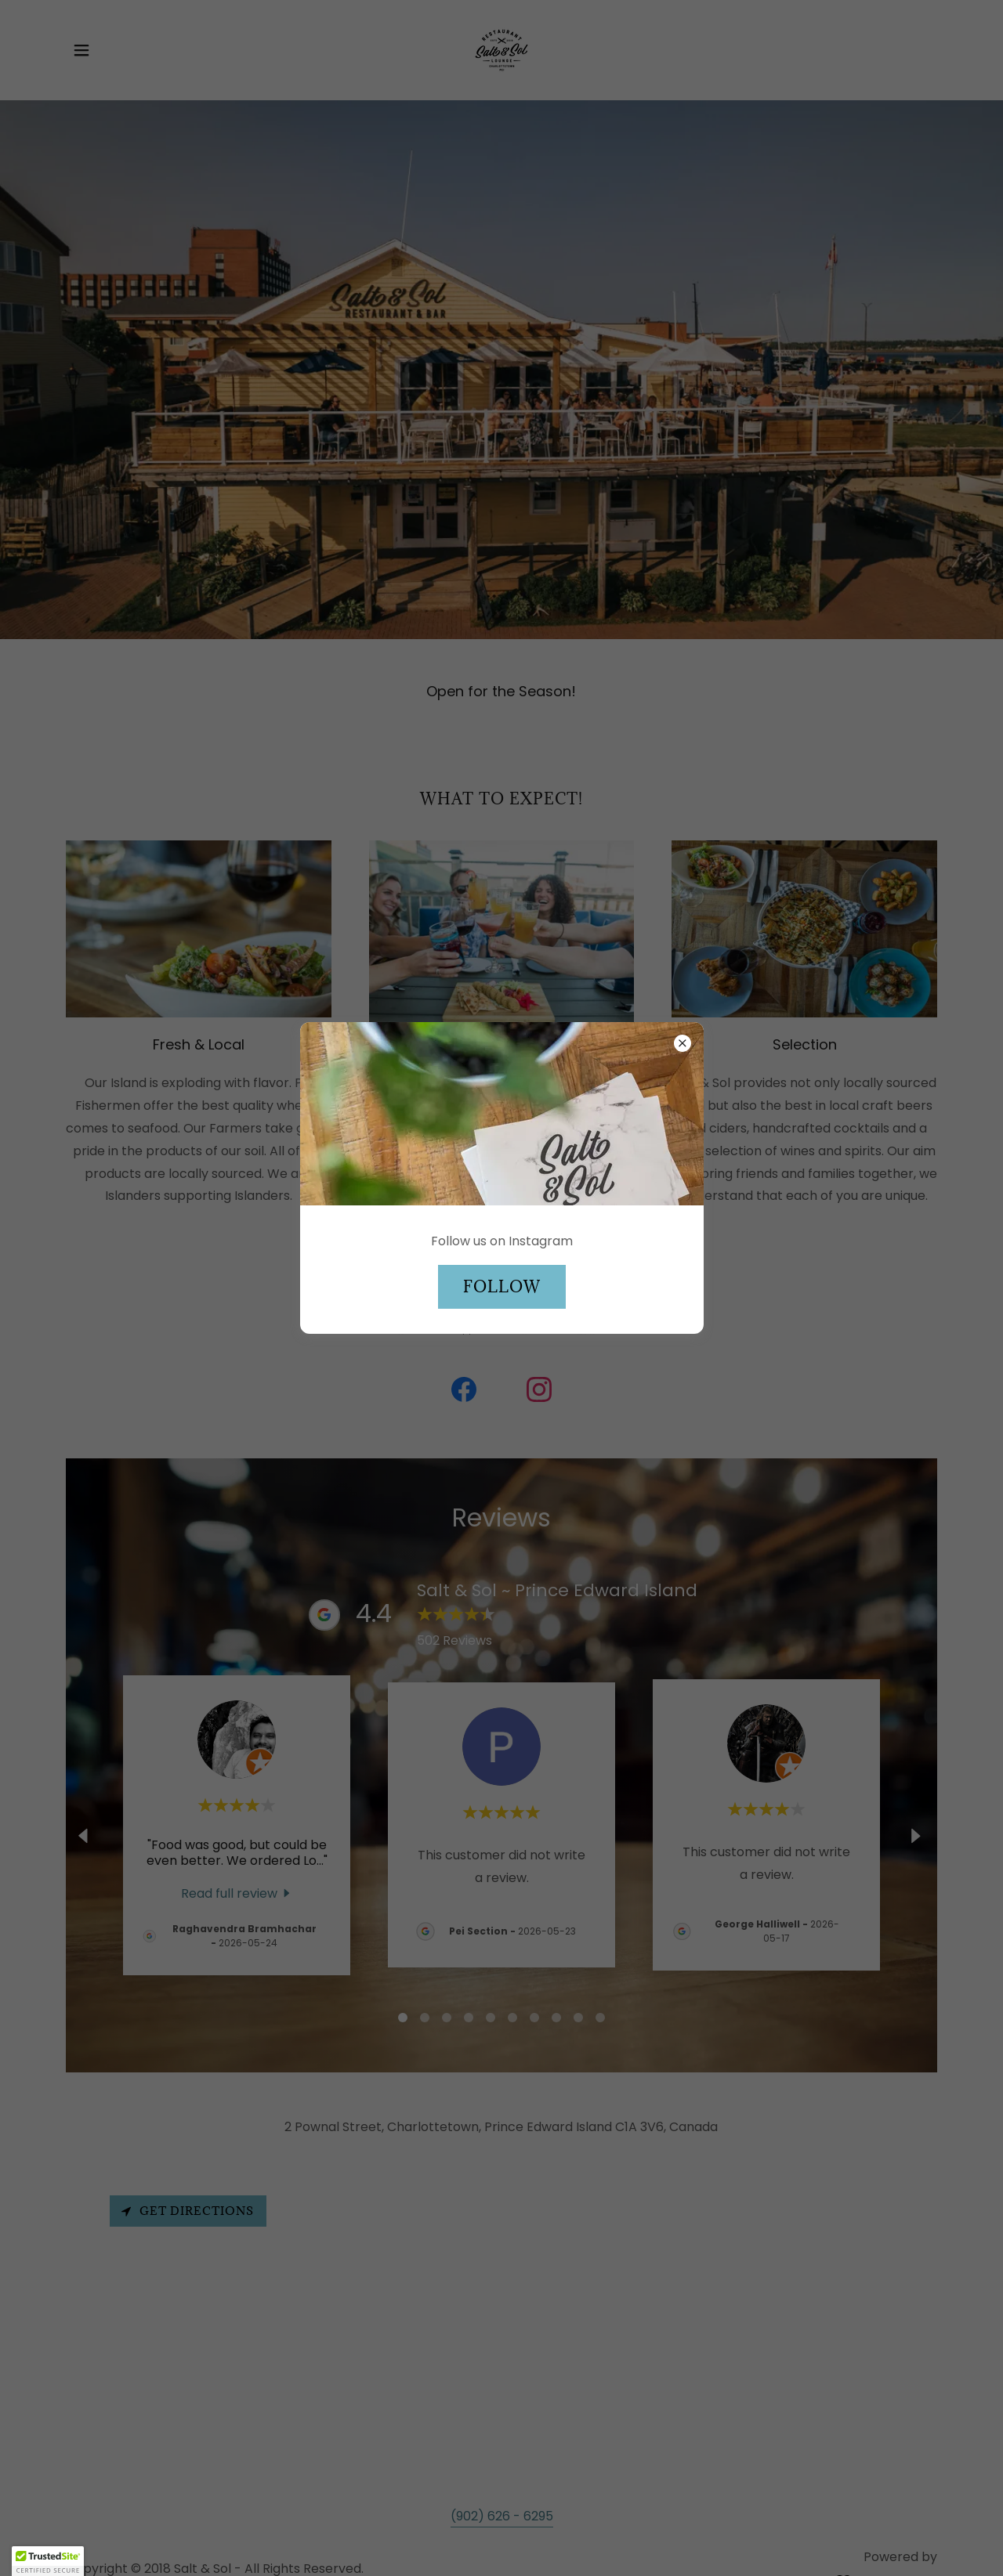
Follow (502, 1287)
